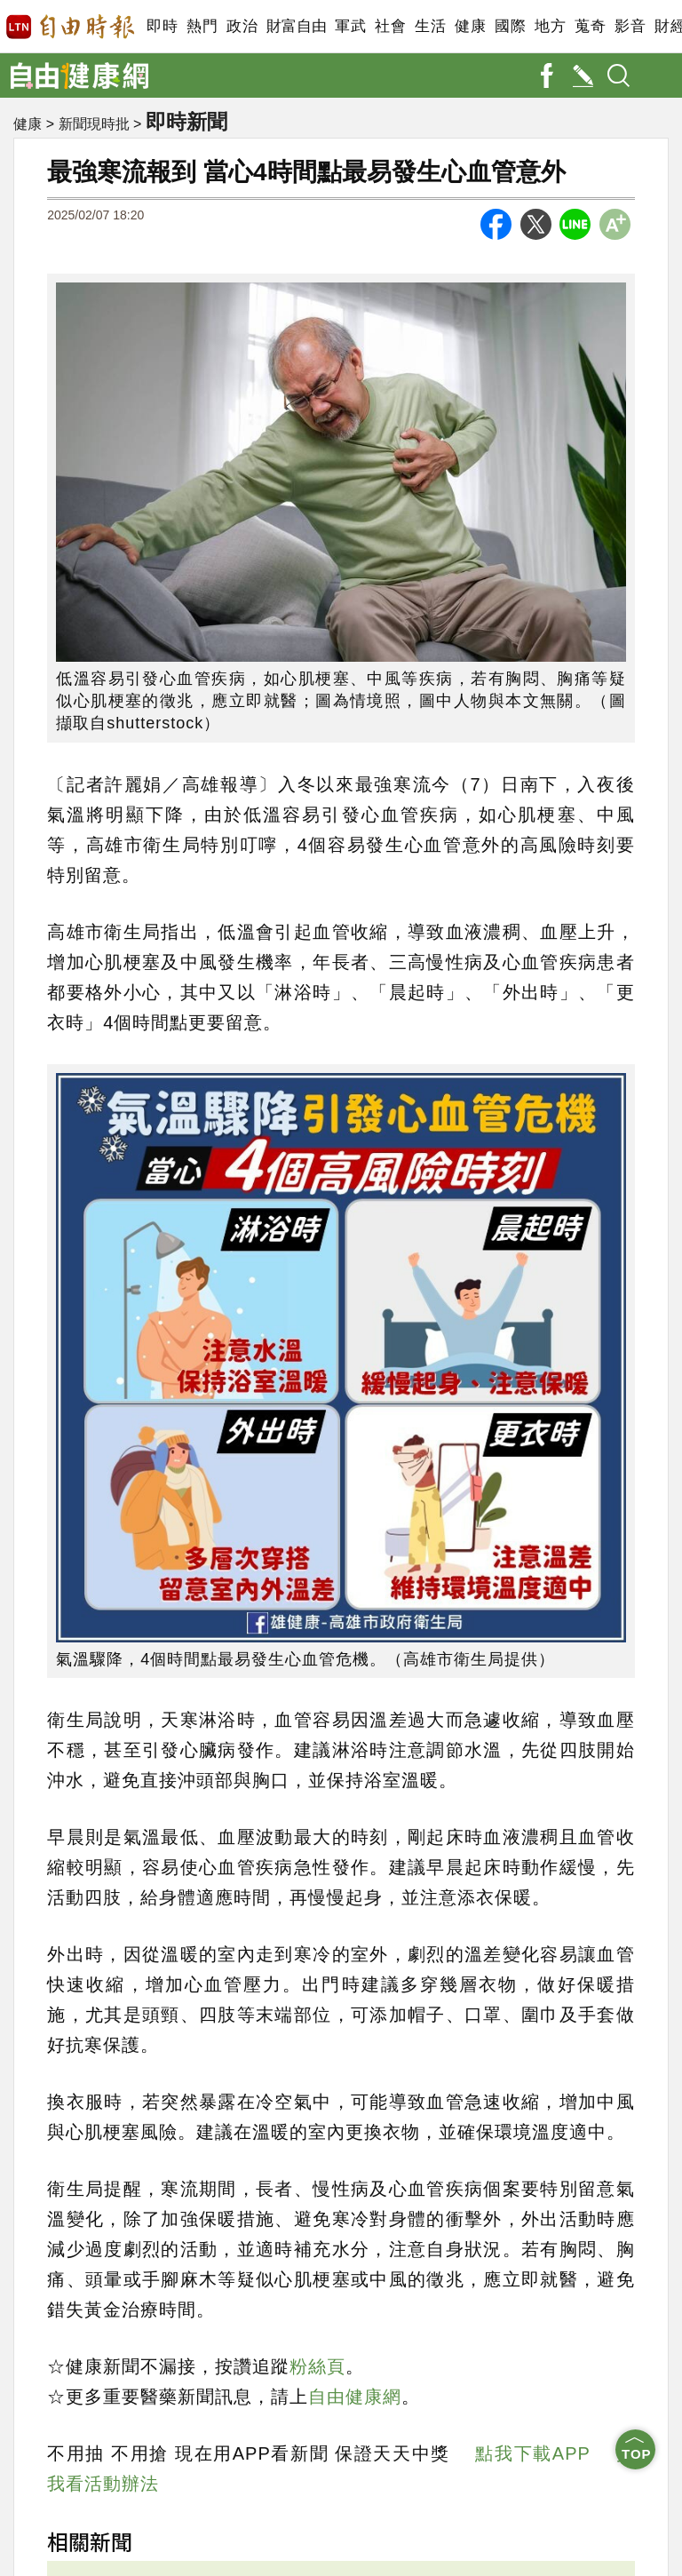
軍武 (350, 26)
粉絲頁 (317, 2366)
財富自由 (296, 26)
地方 (550, 26)
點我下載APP (532, 2453)
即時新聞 (190, 121)
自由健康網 (354, 2396)
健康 (470, 26)
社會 (390, 26)
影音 (630, 26)
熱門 (202, 26)
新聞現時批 (94, 124)
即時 (162, 26)
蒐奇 (590, 26)
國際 (510, 26)
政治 (242, 26)
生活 (430, 26)
